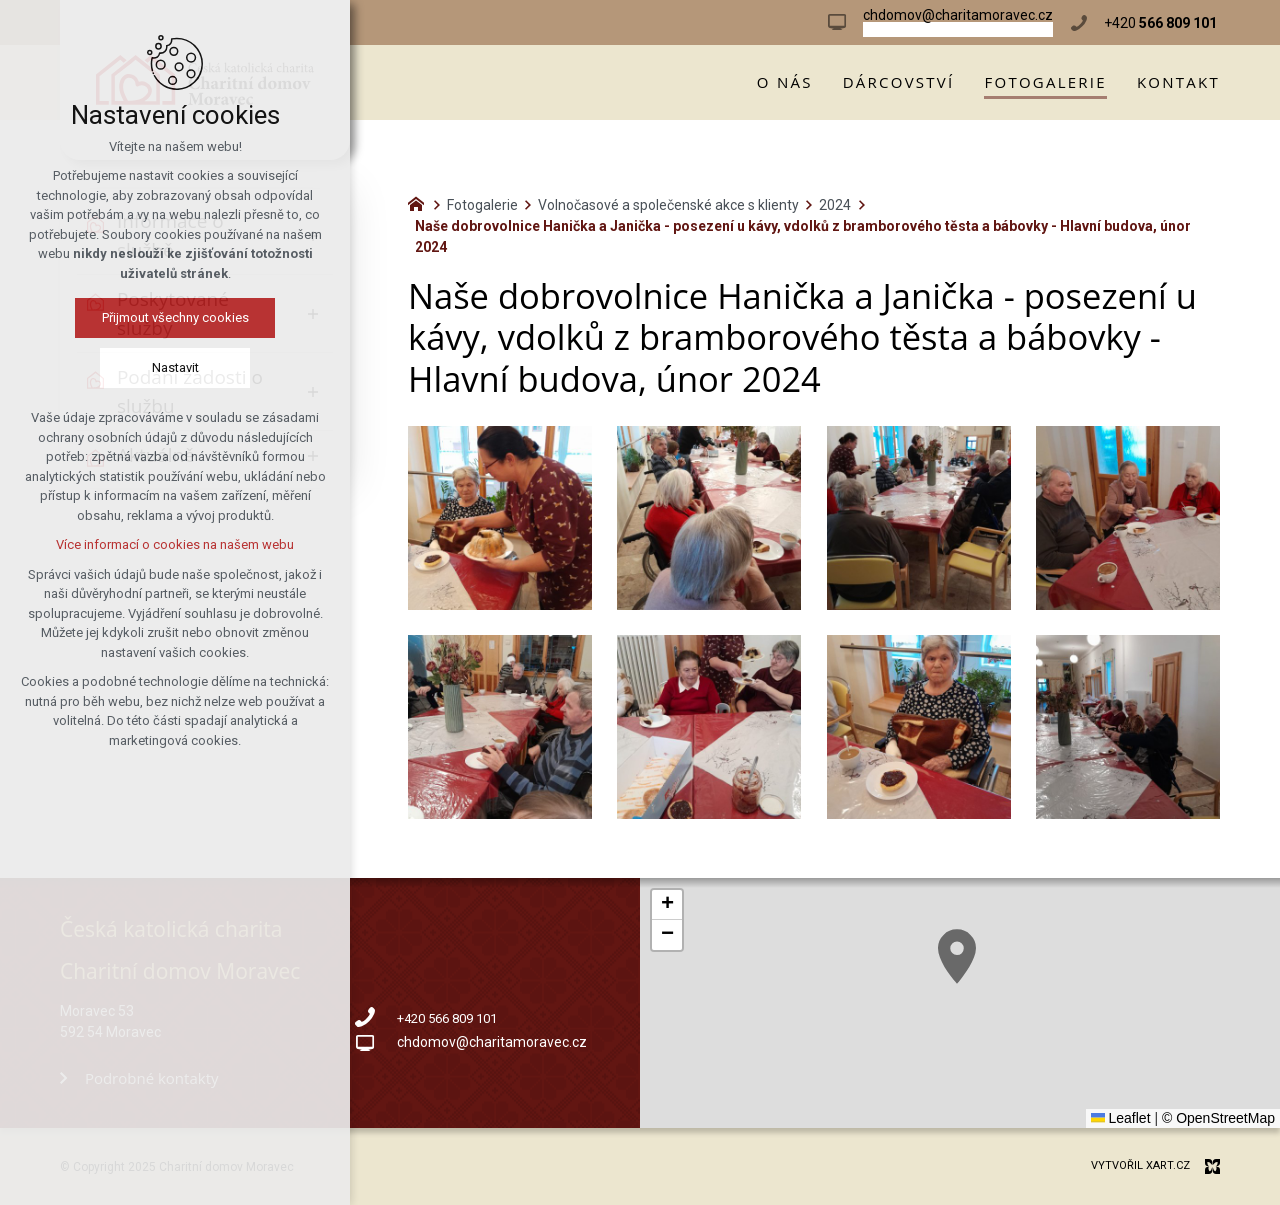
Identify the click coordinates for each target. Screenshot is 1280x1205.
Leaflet (1121, 1118)
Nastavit (175, 367)
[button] (957, 956)
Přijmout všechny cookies (175, 317)
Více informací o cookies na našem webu (175, 544)
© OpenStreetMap (1218, 1118)
